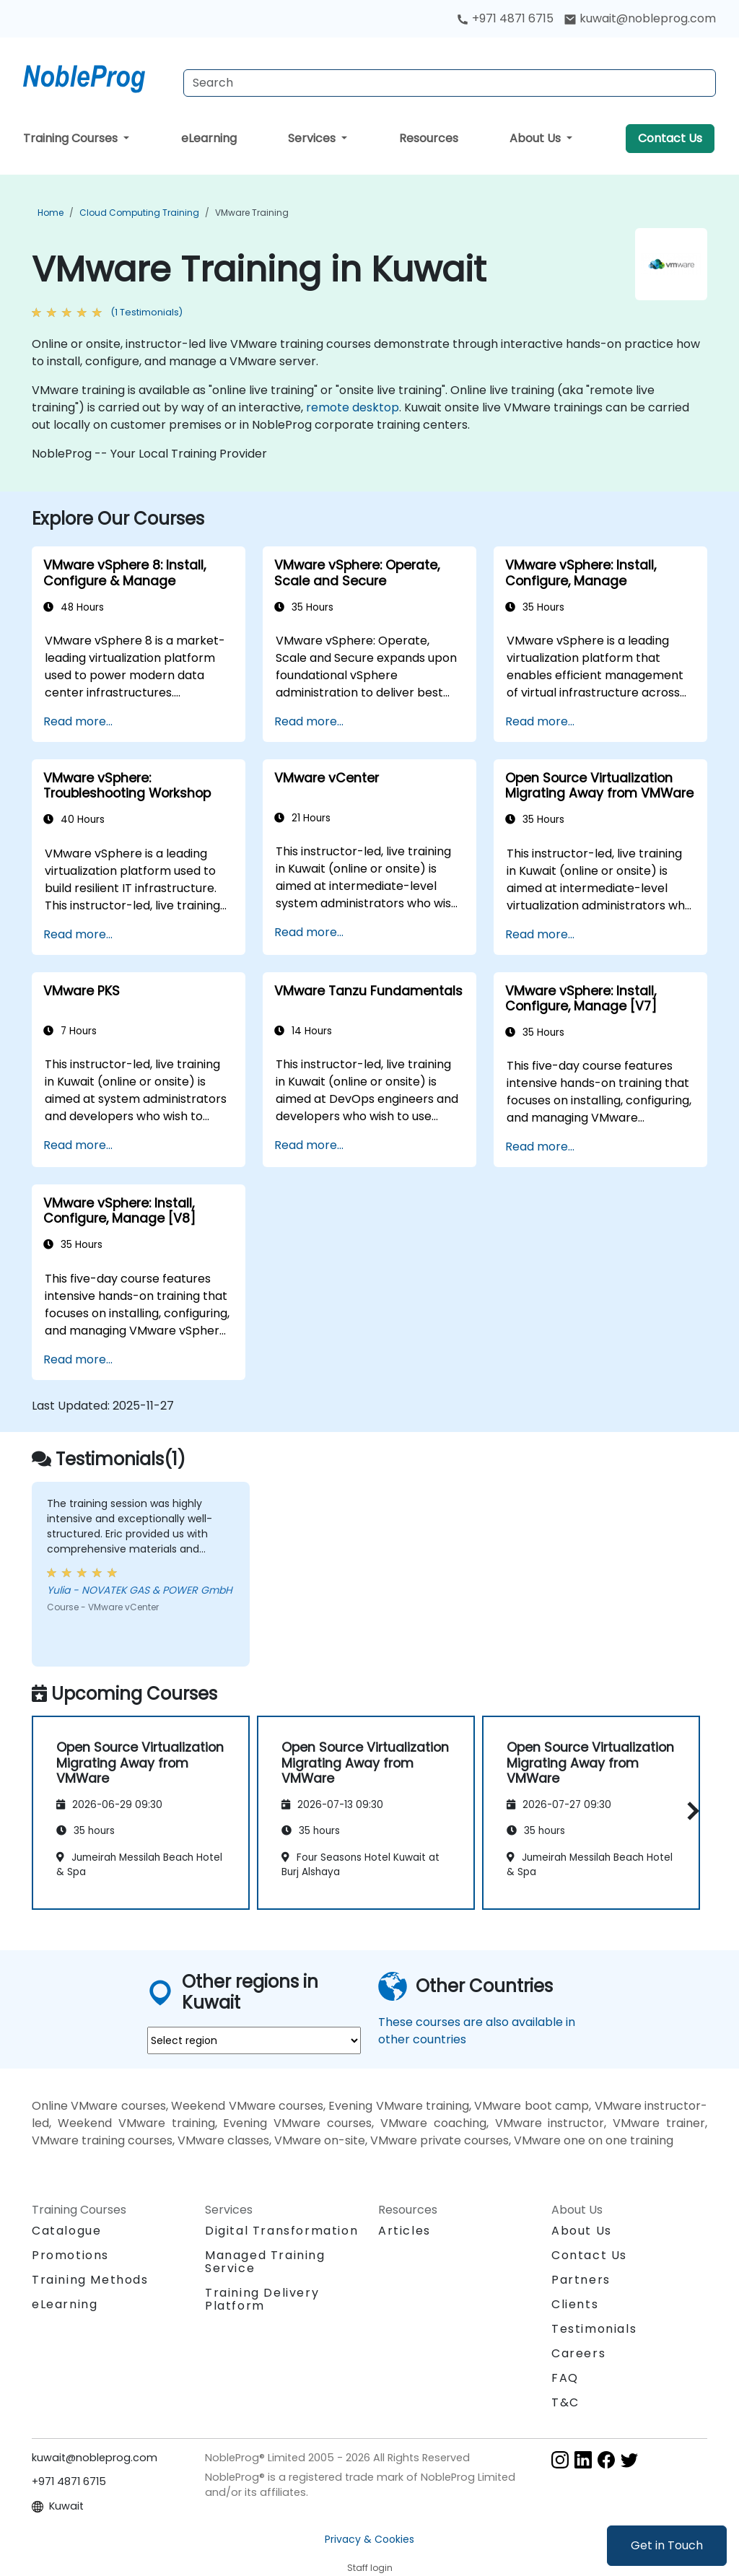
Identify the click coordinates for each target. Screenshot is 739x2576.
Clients (574, 2304)
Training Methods (90, 2279)
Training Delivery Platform (262, 2299)
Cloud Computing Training (139, 212)
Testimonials (594, 2328)
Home (51, 212)
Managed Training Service (265, 2261)
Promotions (70, 2255)
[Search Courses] (449, 83)
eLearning (209, 138)
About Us (537, 138)
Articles (404, 2230)
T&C (565, 2402)
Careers (578, 2353)
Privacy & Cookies (369, 2539)
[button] (690, 1811)
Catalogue (66, 2230)
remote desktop (352, 407)
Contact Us (670, 138)
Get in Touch (667, 2545)
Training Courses (72, 138)
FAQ (565, 2378)
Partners (581, 2279)
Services (313, 138)
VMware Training (252, 212)
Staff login (370, 2568)
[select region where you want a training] (254, 2040)
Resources (428, 138)
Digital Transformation (281, 2230)
